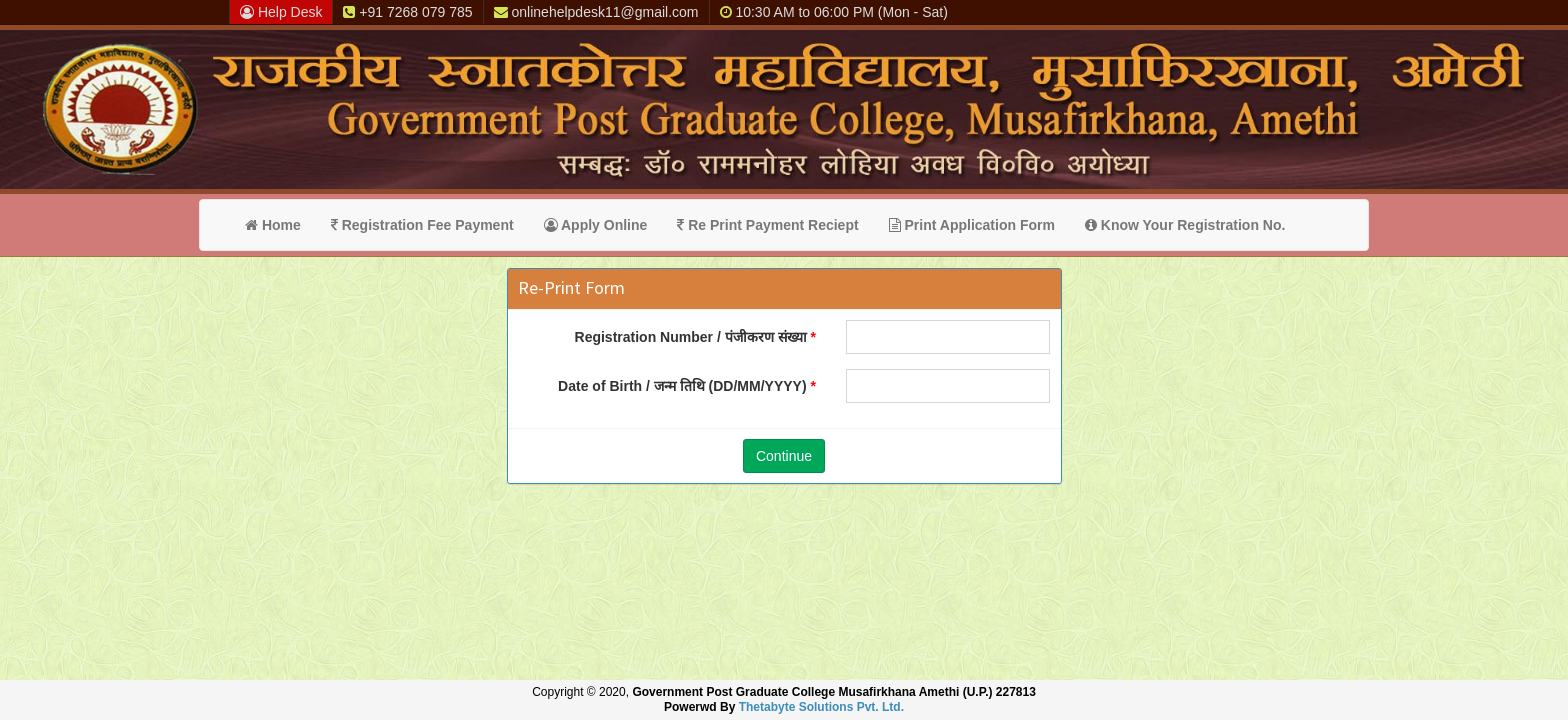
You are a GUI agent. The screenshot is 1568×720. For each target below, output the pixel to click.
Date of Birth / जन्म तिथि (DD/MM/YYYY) (682, 386)
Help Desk (281, 12)
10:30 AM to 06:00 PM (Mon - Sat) (834, 12)
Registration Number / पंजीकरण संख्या (691, 337)
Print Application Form (972, 225)
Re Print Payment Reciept (767, 225)
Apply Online (596, 225)
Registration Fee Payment (422, 225)
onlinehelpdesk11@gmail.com (596, 12)
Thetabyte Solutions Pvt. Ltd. (821, 707)
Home (273, 225)
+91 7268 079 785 (407, 12)
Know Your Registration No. (1185, 225)
